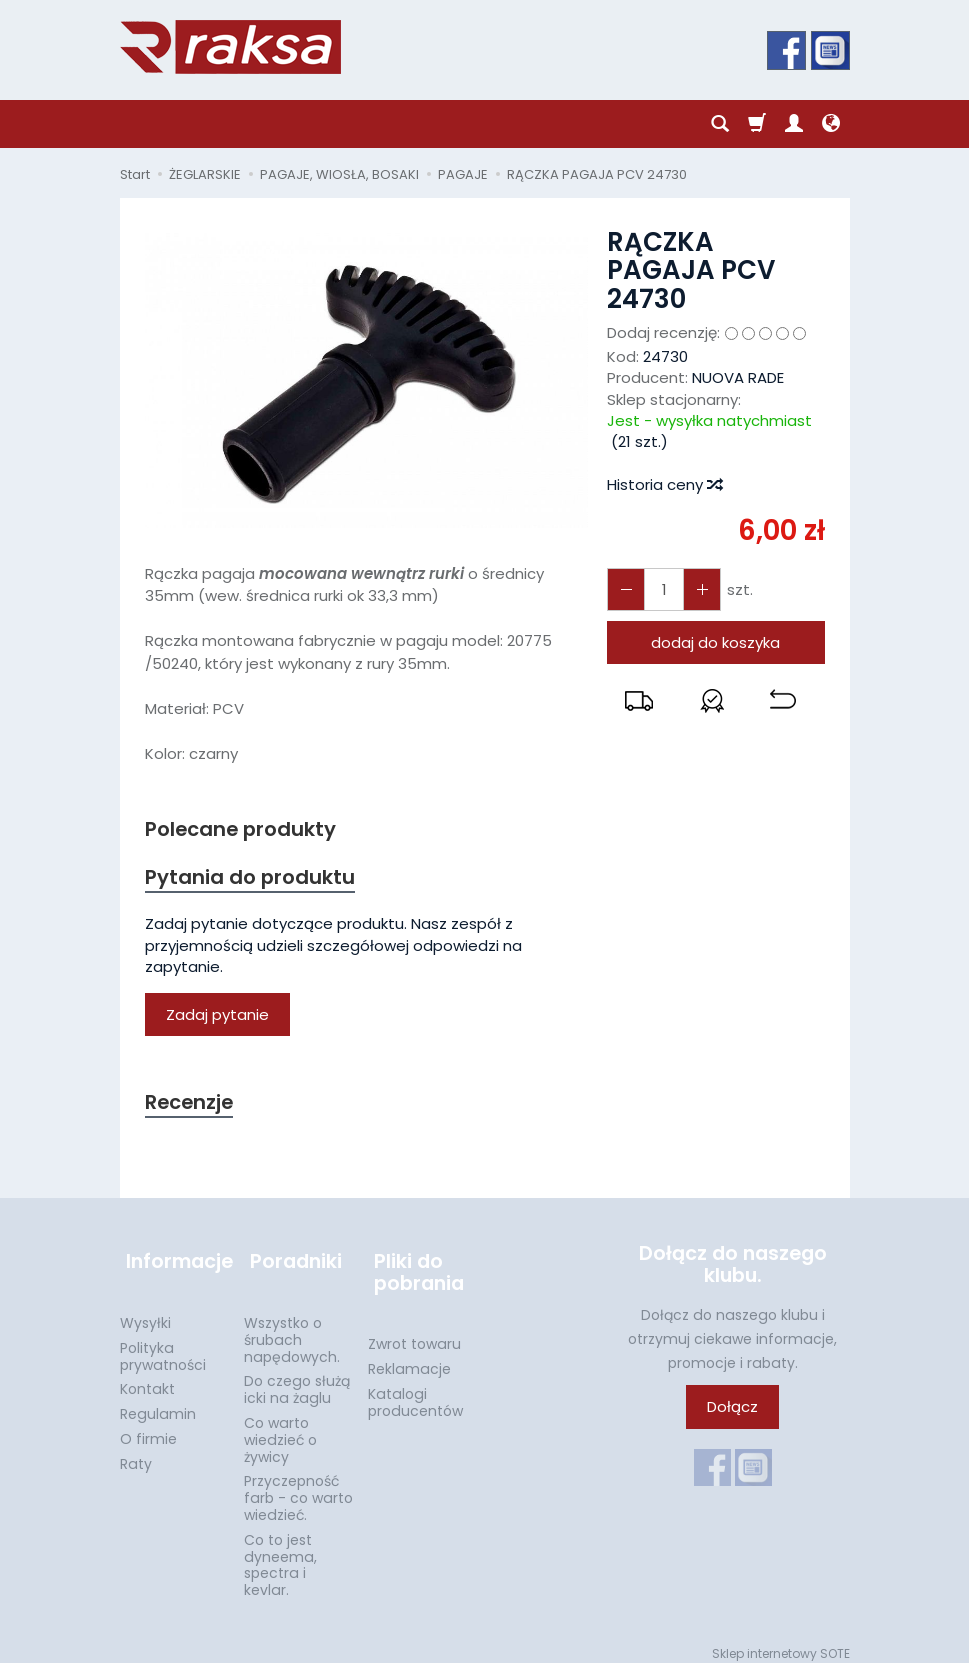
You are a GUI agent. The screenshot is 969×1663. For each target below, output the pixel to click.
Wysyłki (145, 1312)
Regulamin (158, 1403)
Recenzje (192, 1105)
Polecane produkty (245, 829)
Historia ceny (664, 484)
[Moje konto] (794, 124)
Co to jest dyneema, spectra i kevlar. (280, 1554)
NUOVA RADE (738, 377)
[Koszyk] (757, 124)
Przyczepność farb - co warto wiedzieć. (298, 1487)
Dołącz (732, 1412)
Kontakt (147, 1378)
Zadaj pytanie (217, 1017)
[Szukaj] (720, 124)
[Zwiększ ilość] (624, 589)
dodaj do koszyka (715, 642)
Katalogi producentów (415, 1391)
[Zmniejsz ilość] (696, 589)
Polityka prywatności (163, 1345)
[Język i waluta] (831, 124)
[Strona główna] (230, 47)
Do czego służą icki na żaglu (297, 1378)
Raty (136, 1453)
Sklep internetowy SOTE (781, 1642)
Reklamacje (409, 1358)
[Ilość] (660, 589)
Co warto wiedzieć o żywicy (280, 1429)
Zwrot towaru (414, 1333)
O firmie (148, 1428)
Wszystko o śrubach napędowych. (292, 1329)
